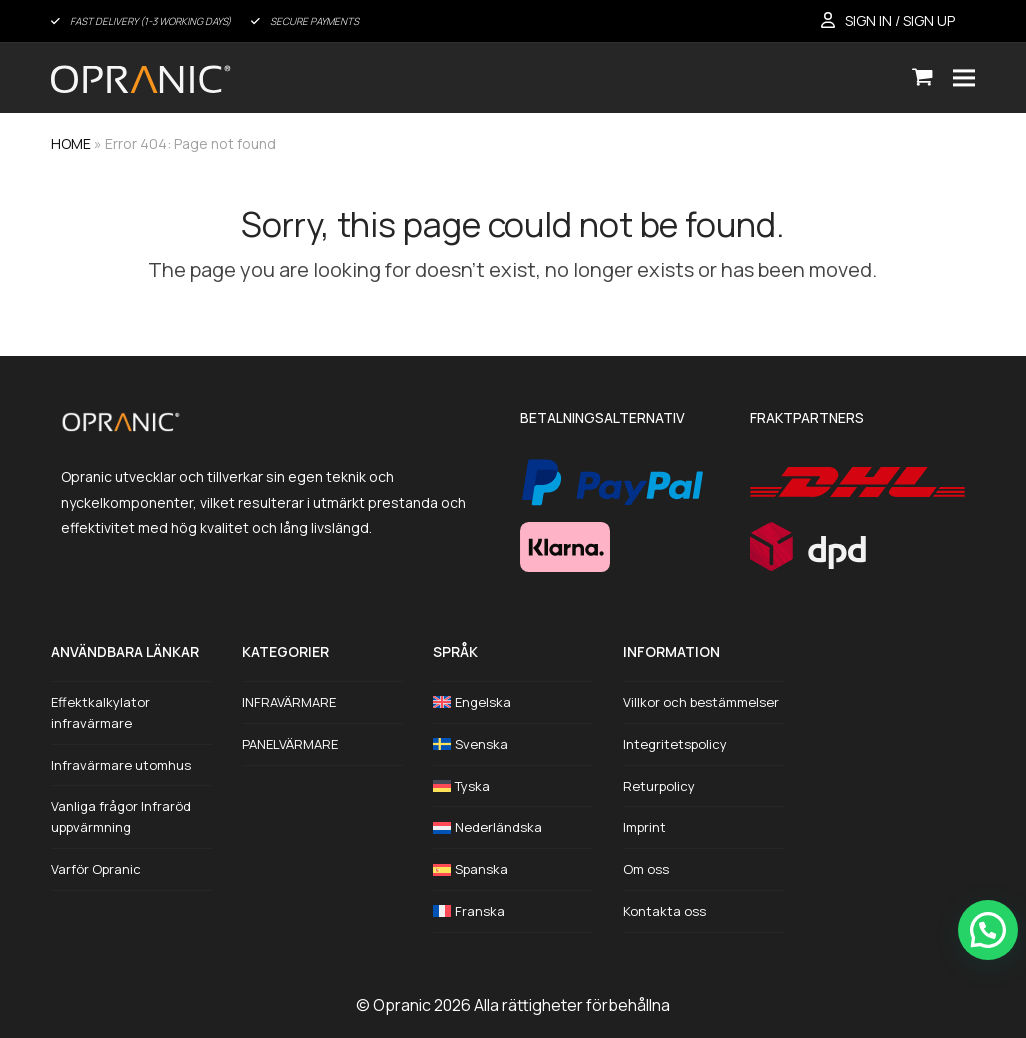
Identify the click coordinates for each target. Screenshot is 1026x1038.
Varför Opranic (96, 869)
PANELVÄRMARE (290, 744)
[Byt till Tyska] (513, 786)
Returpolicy (659, 786)
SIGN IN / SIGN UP (900, 20)
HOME (71, 143)
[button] (922, 77)
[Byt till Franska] (513, 911)
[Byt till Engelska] (513, 702)
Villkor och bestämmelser (701, 702)
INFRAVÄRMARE (289, 702)
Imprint (644, 827)
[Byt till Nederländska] (513, 827)
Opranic (402, 1005)
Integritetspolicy (675, 744)
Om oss (646, 869)
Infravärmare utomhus (121, 765)
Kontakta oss (664, 911)
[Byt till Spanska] (513, 869)
